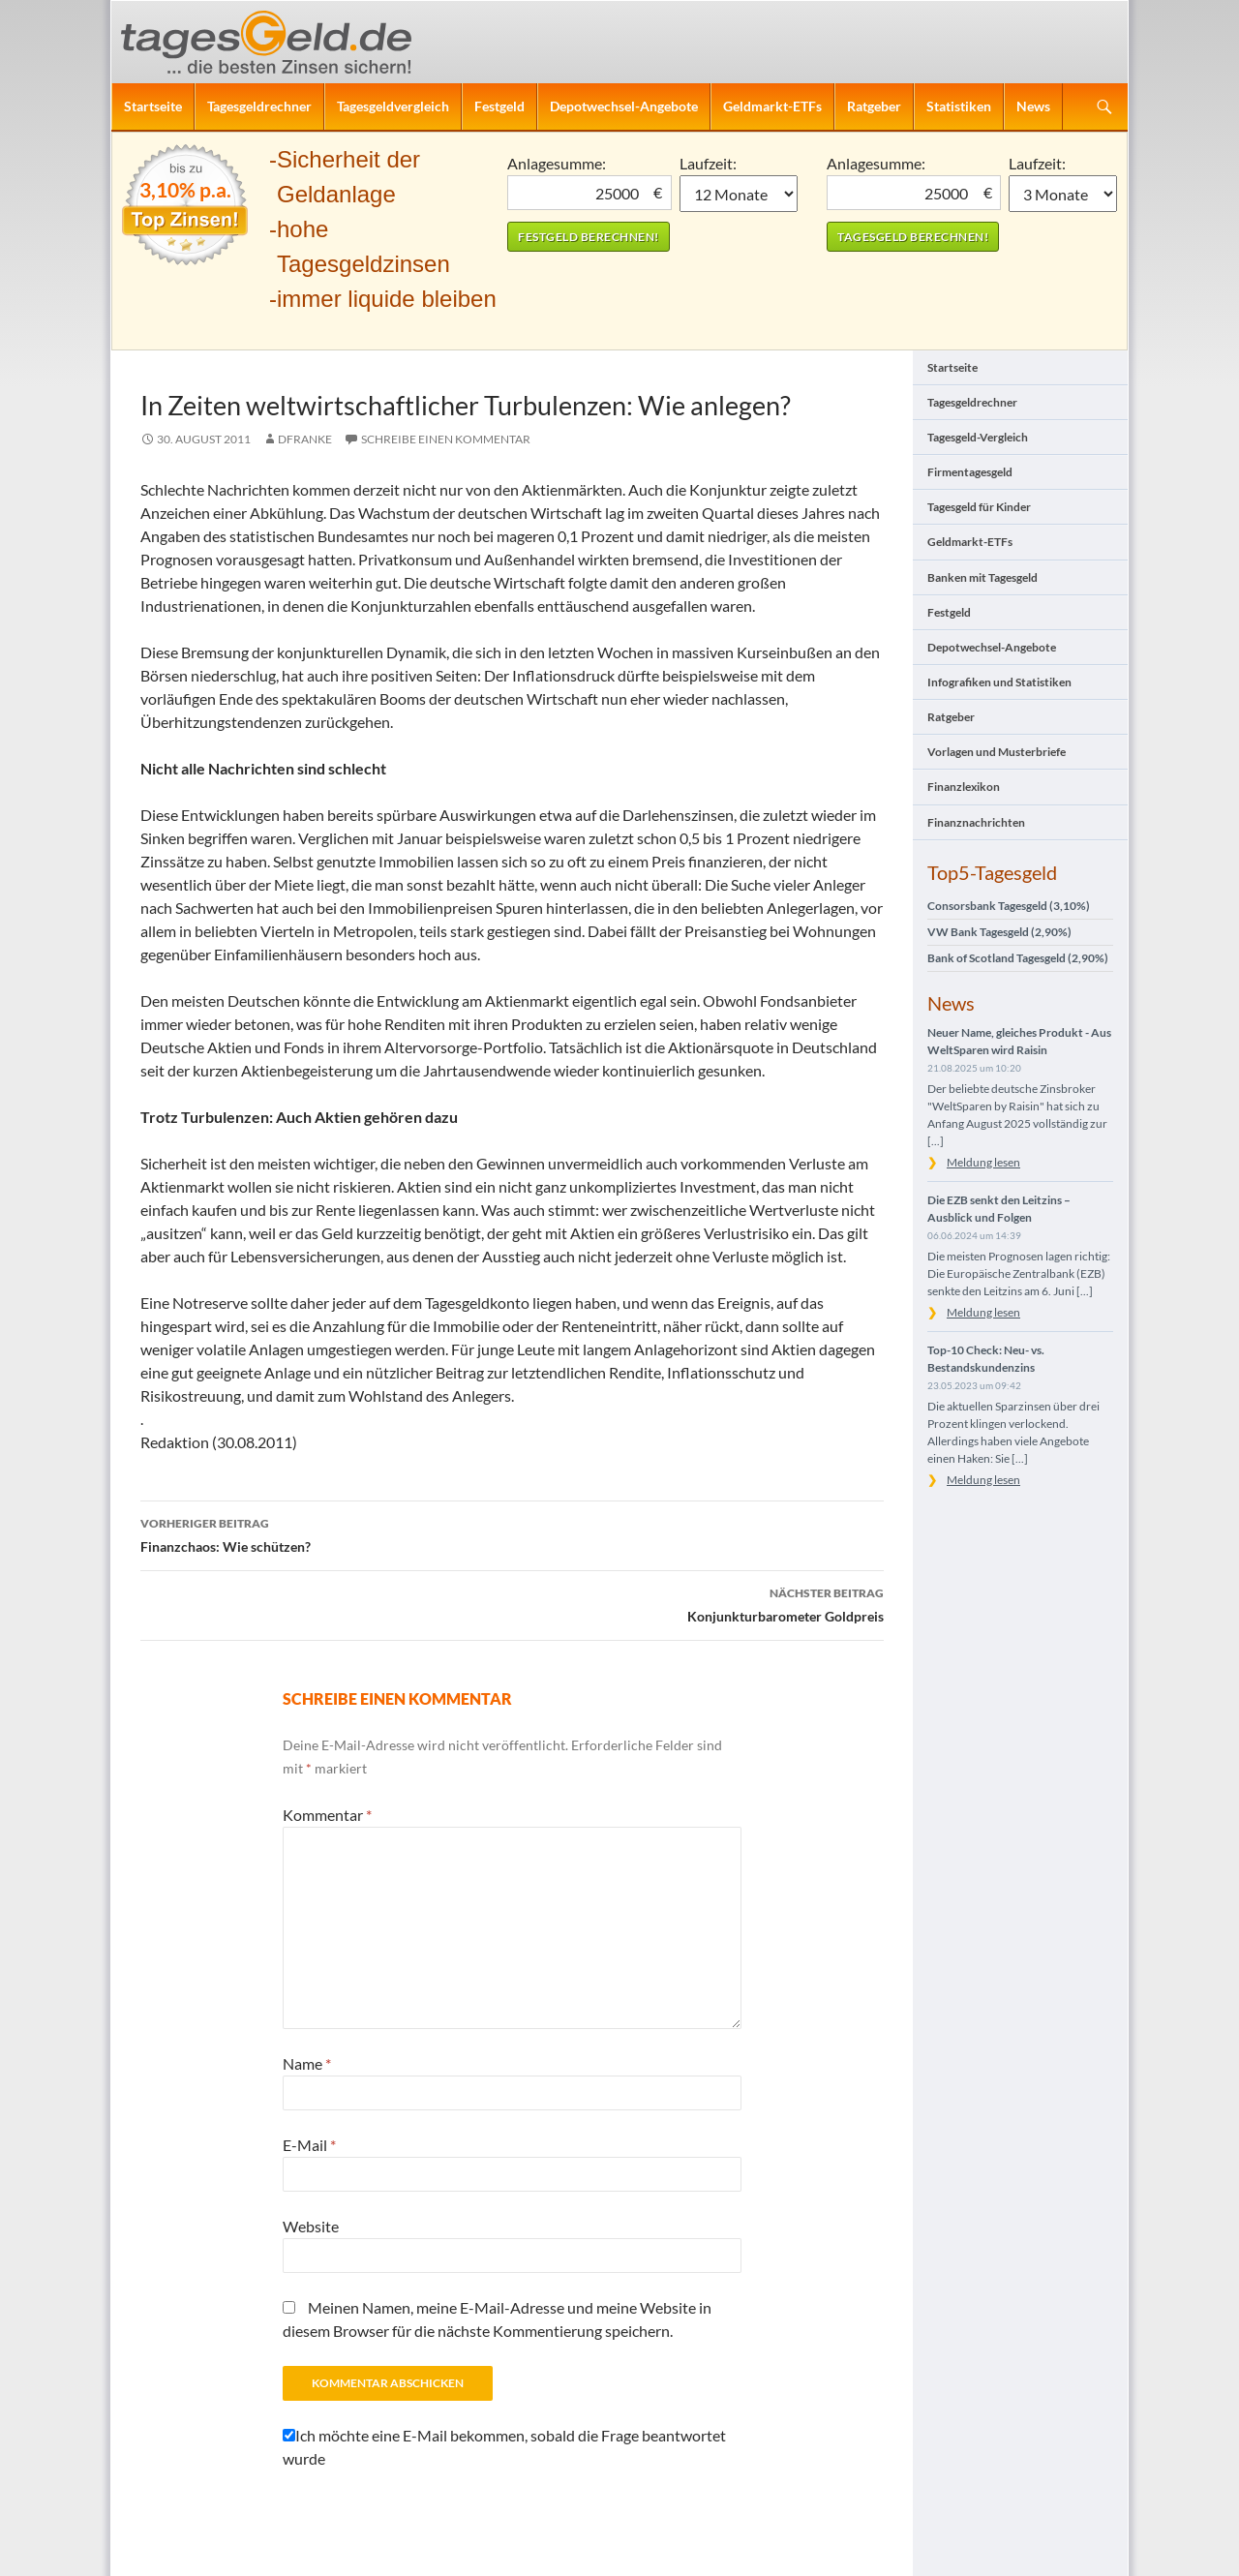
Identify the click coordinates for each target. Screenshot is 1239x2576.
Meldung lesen (983, 1162)
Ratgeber (874, 106)
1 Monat (739, 193)
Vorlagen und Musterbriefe (996, 751)
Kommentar (327, 1814)
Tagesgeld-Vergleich (977, 437)
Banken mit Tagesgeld (982, 577)
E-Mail (309, 2145)
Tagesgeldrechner (259, 106)
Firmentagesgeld (969, 472)
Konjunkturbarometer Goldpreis (512, 1603)
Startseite (153, 106)
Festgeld (499, 106)
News (1033, 106)
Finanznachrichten (976, 822)
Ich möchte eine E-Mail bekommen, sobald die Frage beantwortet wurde (504, 2447)
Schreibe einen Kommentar (445, 439)
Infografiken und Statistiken (999, 682)
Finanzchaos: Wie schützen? (512, 1533)
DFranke (305, 439)
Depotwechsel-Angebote (624, 106)
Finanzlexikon (963, 786)
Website (311, 2226)
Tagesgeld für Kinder (979, 507)
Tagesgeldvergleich (393, 106)
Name (307, 2063)
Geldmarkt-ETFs (772, 106)
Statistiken (958, 106)
